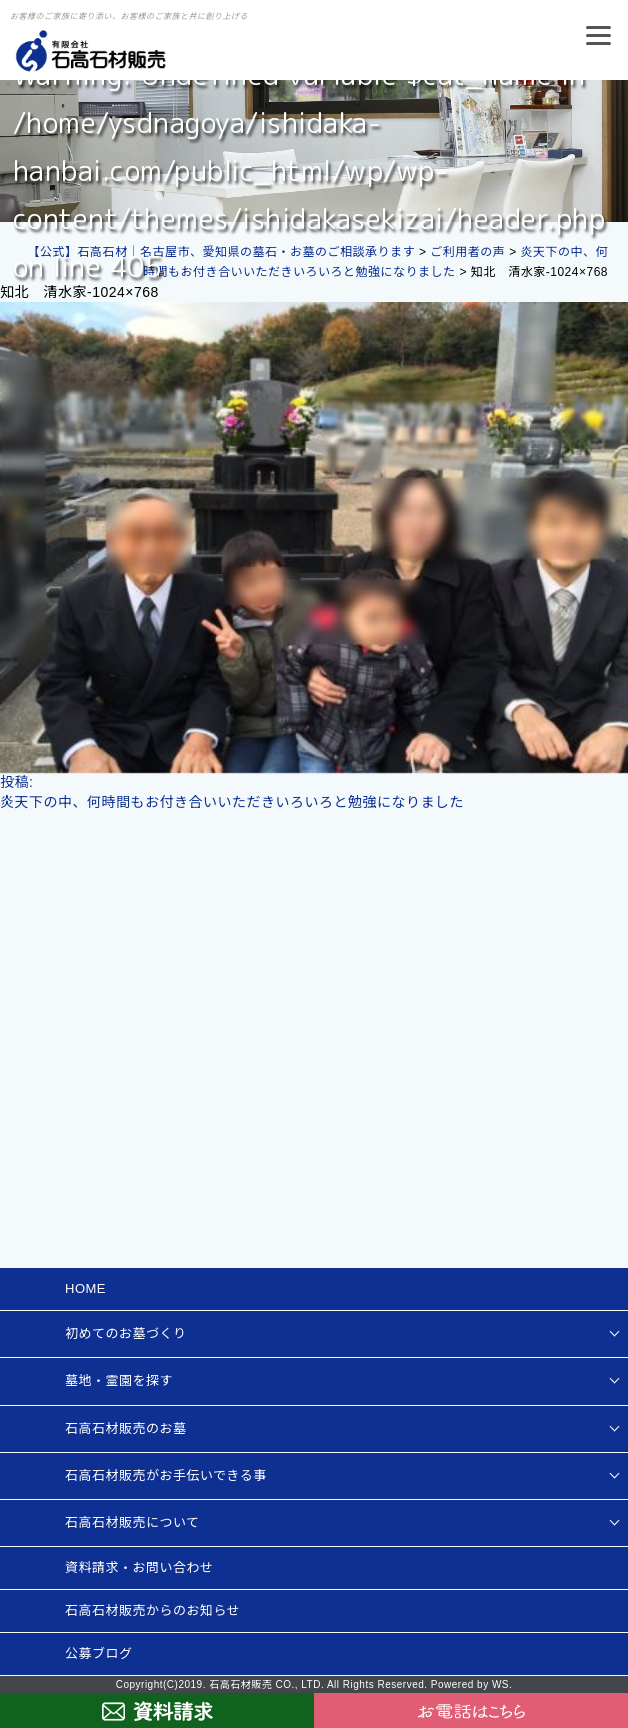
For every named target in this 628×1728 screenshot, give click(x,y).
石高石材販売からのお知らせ (152, 1610)
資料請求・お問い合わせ (139, 1567)
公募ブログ (99, 1653)
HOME (85, 1288)
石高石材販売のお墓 (126, 1428)
